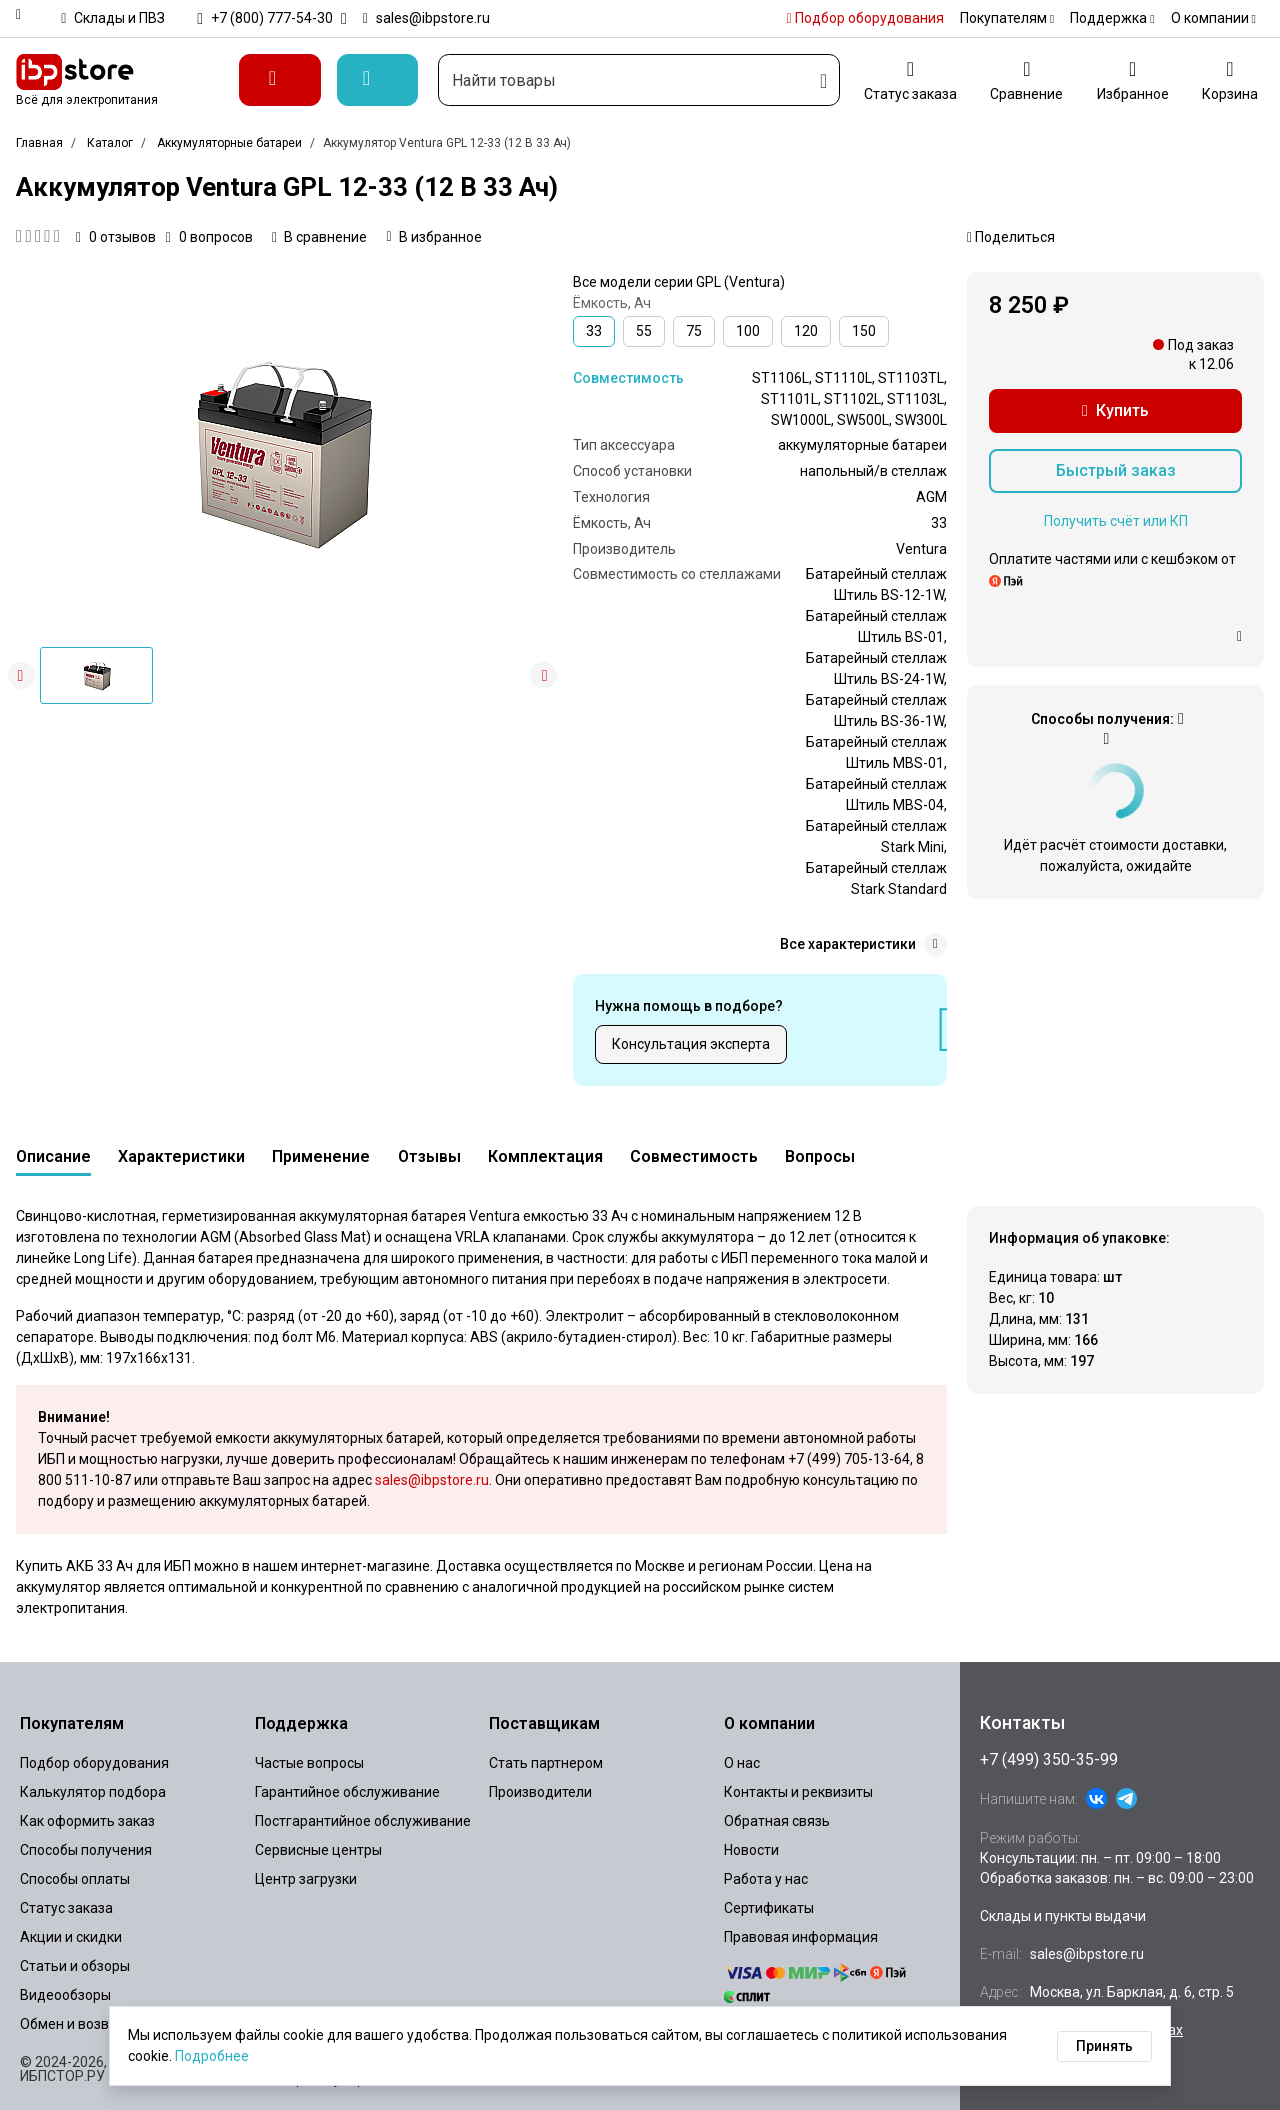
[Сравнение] (1026, 80)
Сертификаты (769, 1908)
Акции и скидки (71, 1937)
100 (748, 331)
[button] (543, 675)
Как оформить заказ (87, 1821)
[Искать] (823, 80)
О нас (742, 1763)
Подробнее (212, 2056)
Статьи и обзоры (75, 1966)
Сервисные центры (318, 1850)
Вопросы (820, 1156)
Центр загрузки (306, 1879)
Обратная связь (777, 1821)
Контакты (1022, 1723)
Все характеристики (863, 944)
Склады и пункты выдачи (1063, 1916)
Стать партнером (546, 1763)
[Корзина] (1230, 80)
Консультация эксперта (691, 1044)
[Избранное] (1133, 80)
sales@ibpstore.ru (432, 1480)
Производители (540, 1792)
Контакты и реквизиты (798, 1792)
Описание (53, 1156)
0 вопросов (209, 237)
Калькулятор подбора (93, 1792)
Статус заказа (66, 1908)
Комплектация (545, 1156)
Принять (1104, 2046)
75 (694, 331)
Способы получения (86, 1850)
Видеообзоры (65, 1995)
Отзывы (429, 1156)
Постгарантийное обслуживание (363, 1821)
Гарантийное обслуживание (347, 1792)
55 (644, 331)
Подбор (865, 18)
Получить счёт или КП (1116, 521)
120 (806, 331)
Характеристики (181, 1156)
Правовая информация (801, 1937)
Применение (321, 1156)
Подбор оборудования (94, 1763)
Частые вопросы (309, 1763)
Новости (751, 1850)
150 (864, 331)
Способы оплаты (75, 1879)
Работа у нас (766, 1879)
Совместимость (628, 378)
